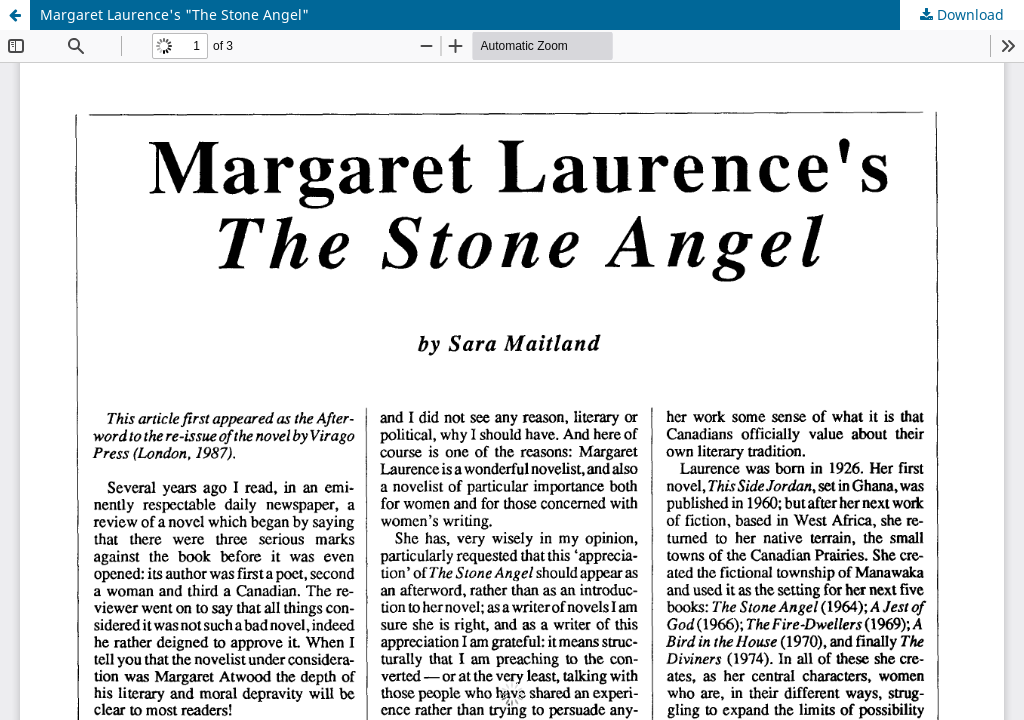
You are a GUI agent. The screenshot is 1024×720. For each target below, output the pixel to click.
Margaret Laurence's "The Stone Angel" (174, 14)
